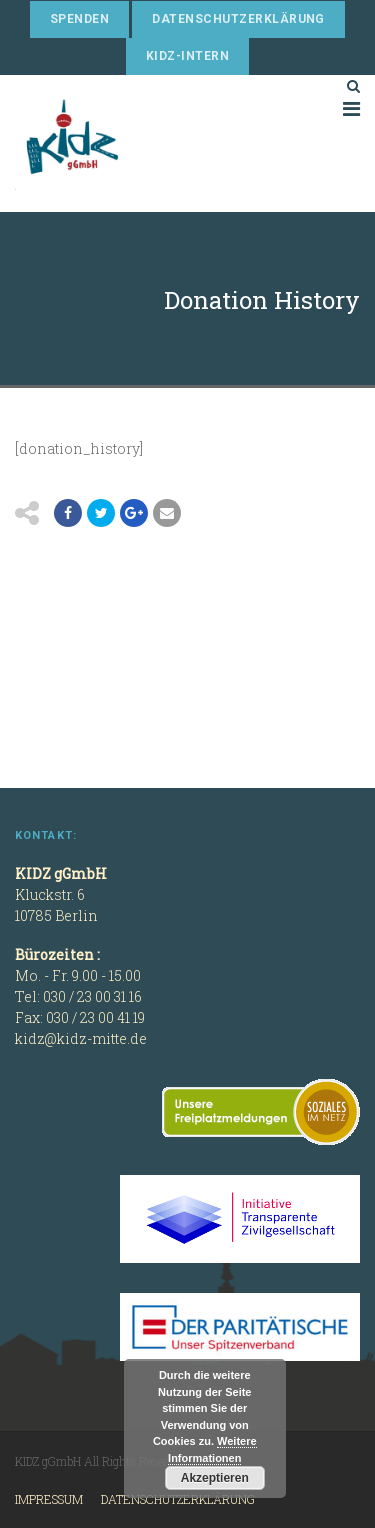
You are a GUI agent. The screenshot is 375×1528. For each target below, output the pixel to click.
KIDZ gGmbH (165, 143)
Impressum (49, 1499)
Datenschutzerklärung (238, 19)
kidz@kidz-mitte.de (81, 1038)
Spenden (79, 19)
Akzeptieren (215, 1478)
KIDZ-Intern (187, 56)
